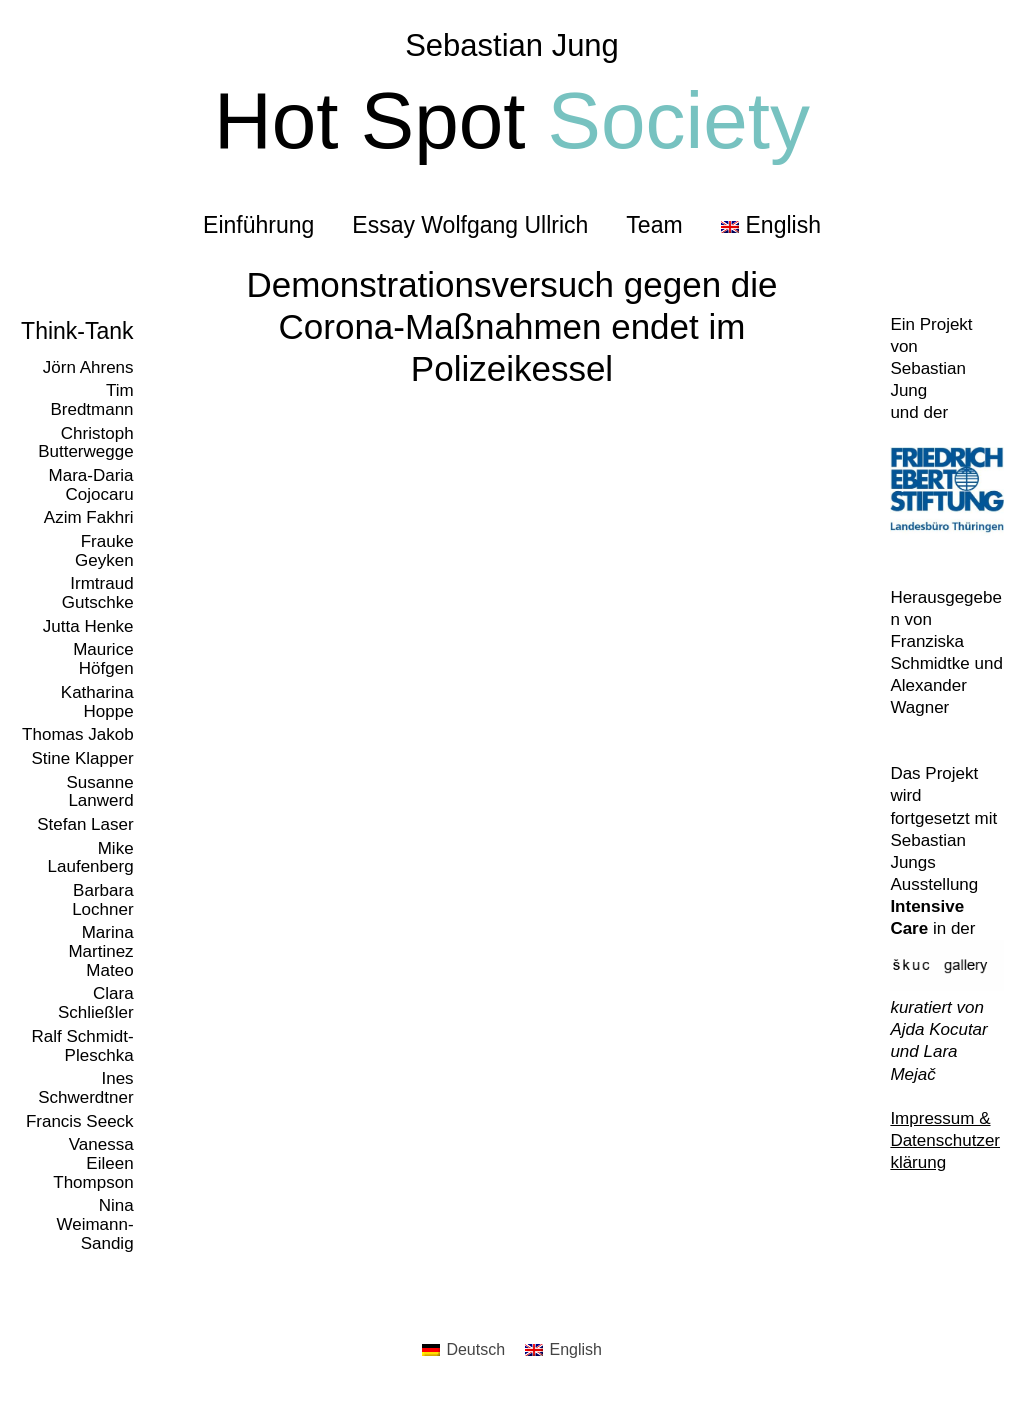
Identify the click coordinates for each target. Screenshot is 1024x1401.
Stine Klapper (83, 758)
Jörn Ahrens (88, 367)
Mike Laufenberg (91, 858)
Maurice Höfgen (103, 659)
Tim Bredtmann (91, 400)
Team (654, 225)
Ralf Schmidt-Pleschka (83, 1046)
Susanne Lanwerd (99, 792)
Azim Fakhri (89, 517)
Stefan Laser (85, 824)
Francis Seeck (80, 1121)
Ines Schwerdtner (85, 1088)
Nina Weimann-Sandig (94, 1224)
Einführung (258, 225)
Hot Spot (512, 120)
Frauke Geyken (104, 551)
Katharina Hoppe (97, 702)
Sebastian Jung (512, 45)
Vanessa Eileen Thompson (93, 1163)
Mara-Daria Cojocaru (91, 485)
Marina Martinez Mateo (100, 951)
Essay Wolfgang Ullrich (470, 225)
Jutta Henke (88, 626)
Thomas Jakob (78, 734)
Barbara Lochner (102, 900)
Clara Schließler (96, 1003)
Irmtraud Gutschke (98, 593)
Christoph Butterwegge (85, 443)
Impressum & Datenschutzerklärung (945, 1140)
